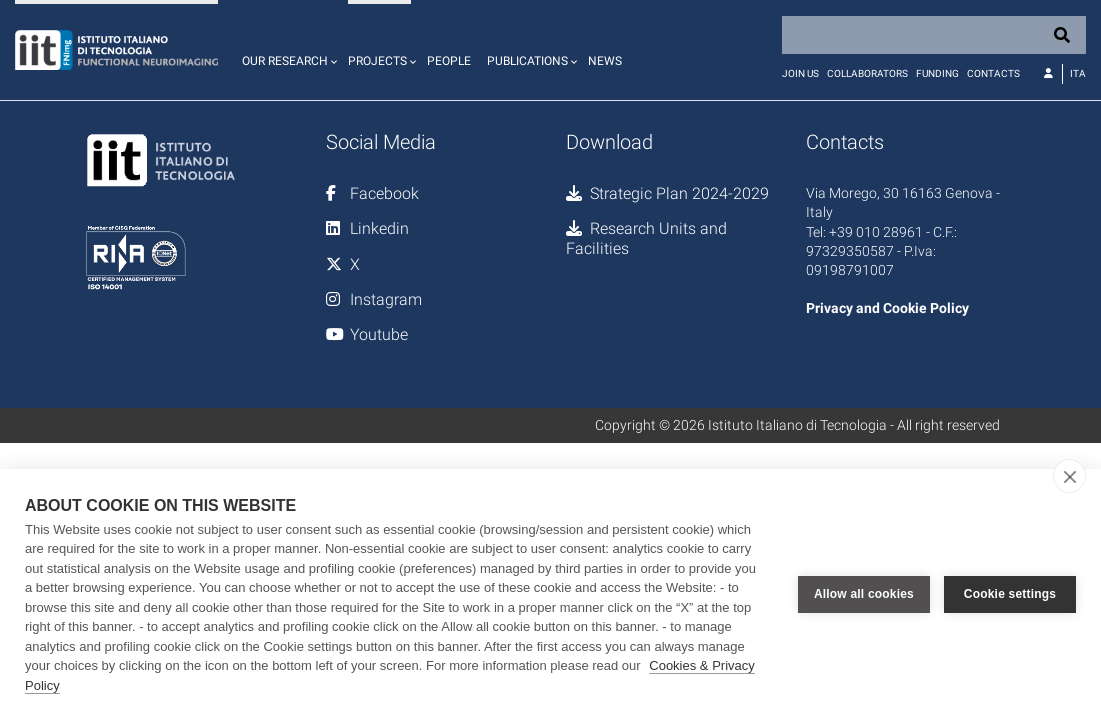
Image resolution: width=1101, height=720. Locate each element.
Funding (937, 73)
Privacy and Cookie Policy (887, 308)
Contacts (993, 73)
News (605, 61)
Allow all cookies (864, 594)
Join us (800, 73)
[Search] (934, 35)
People (449, 61)
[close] (1069, 476)
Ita (1078, 73)
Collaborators (867, 73)
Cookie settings (1010, 594)
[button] (287, 50)
